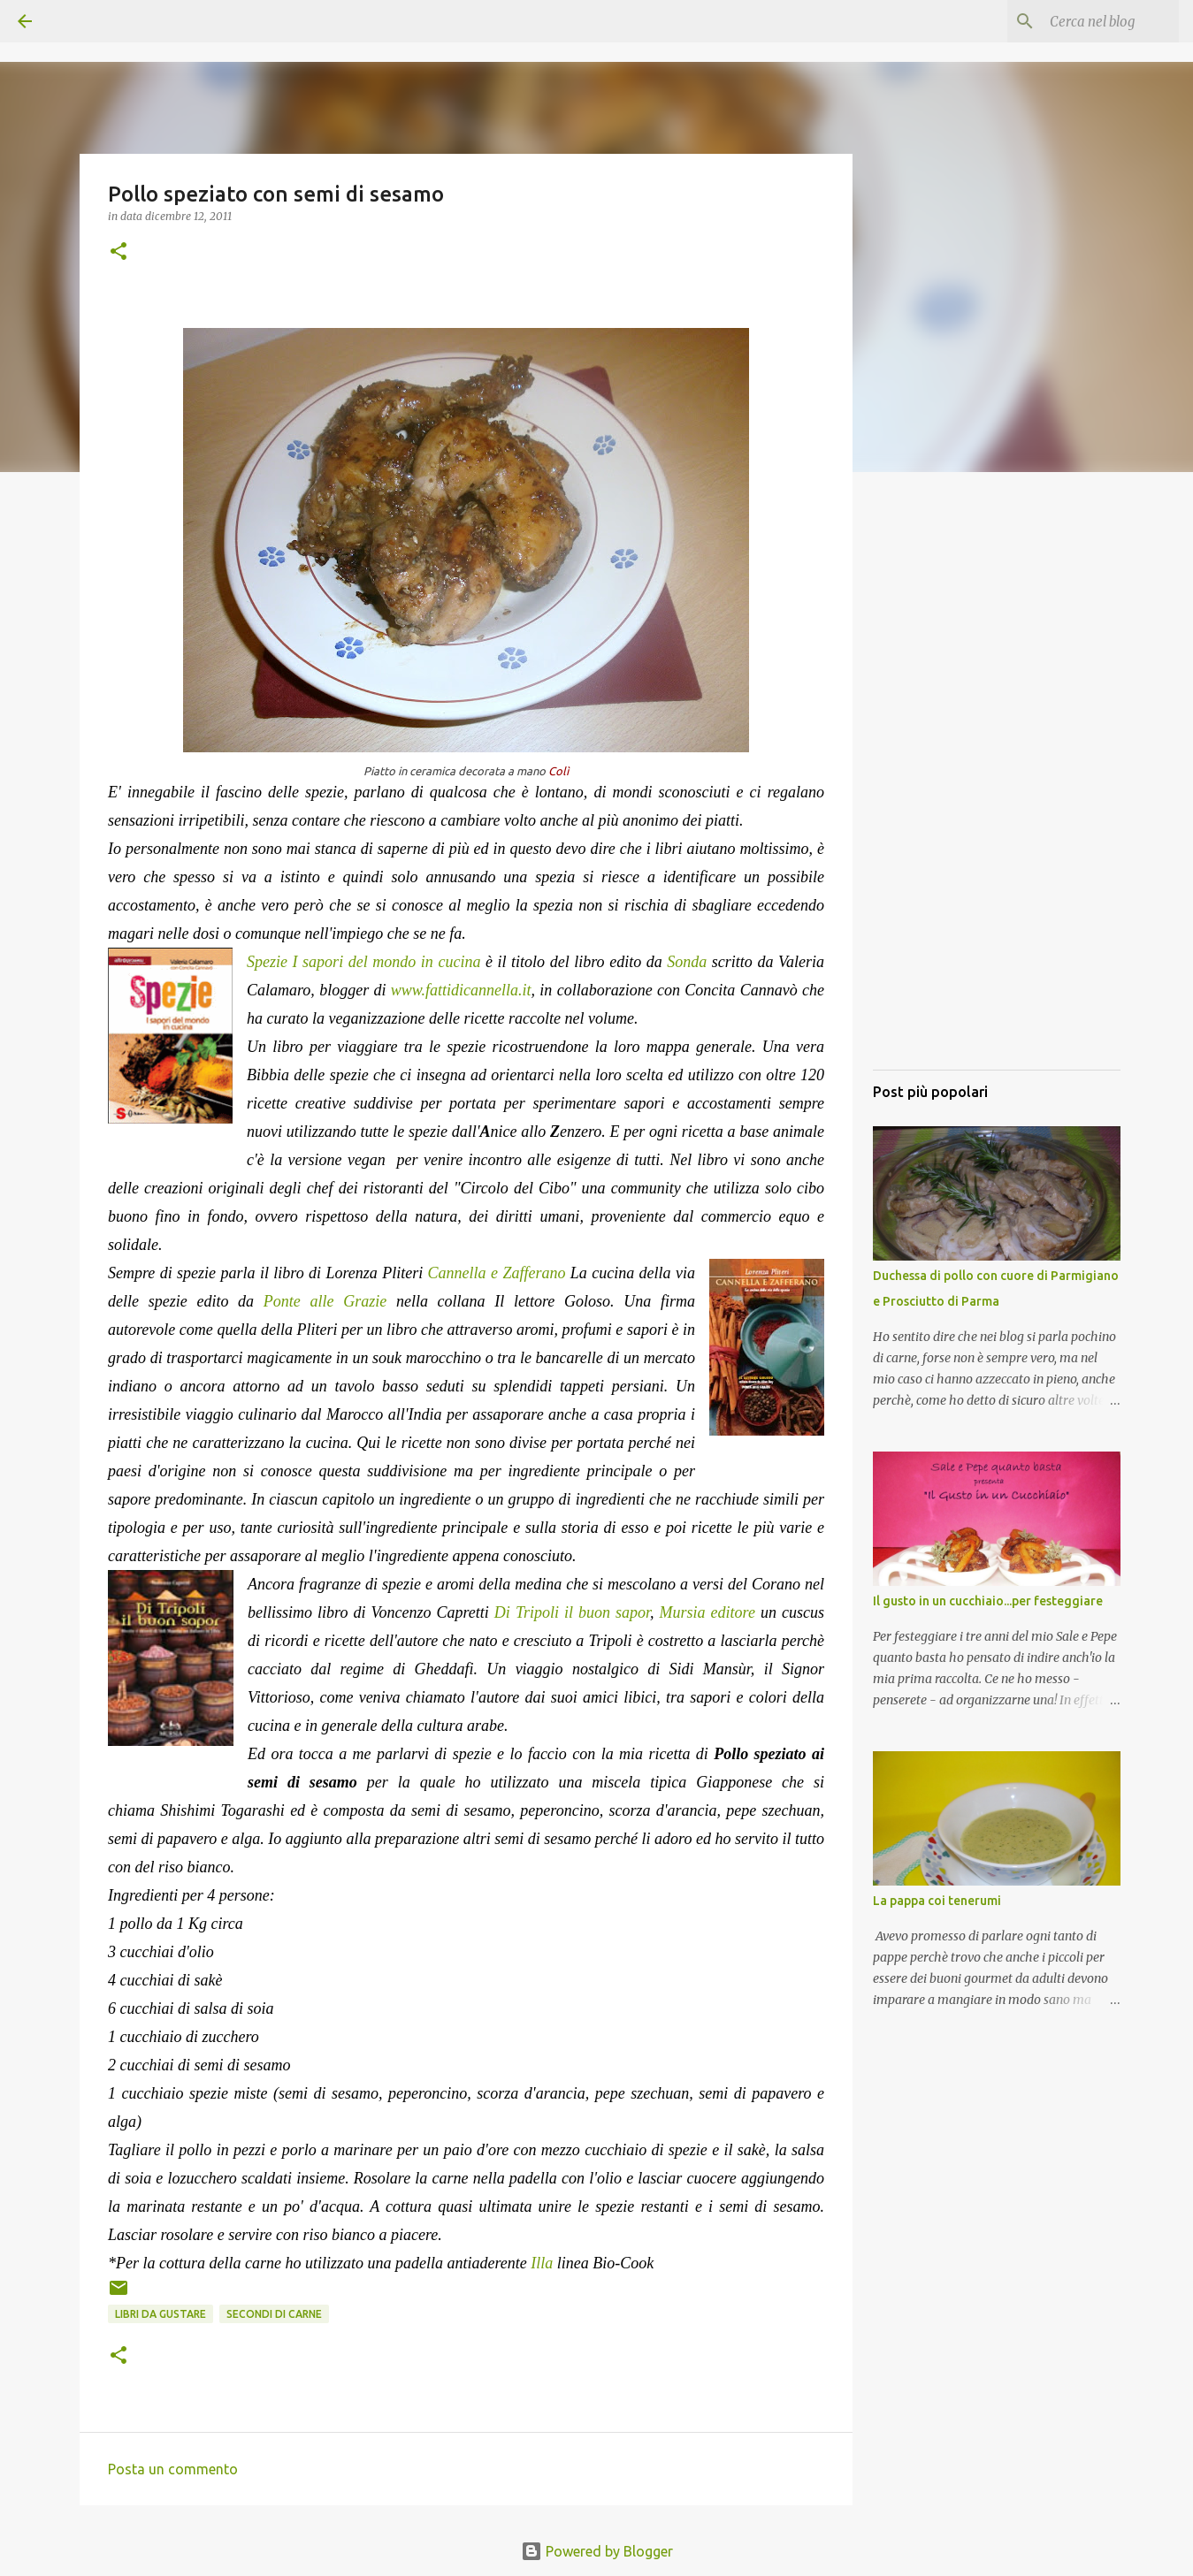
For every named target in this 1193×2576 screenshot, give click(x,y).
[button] (118, 252)
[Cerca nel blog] (1086, 21)
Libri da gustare (160, 2314)
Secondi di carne (274, 2314)
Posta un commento (173, 2469)
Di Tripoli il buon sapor (572, 1612)
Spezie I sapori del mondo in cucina (363, 962)
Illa (542, 2263)
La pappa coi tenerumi (937, 1901)
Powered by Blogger (597, 2551)
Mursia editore (707, 1612)
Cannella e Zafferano (497, 1273)
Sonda (687, 962)
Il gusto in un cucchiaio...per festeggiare (988, 1601)
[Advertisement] (996, 791)
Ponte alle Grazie (330, 1301)
